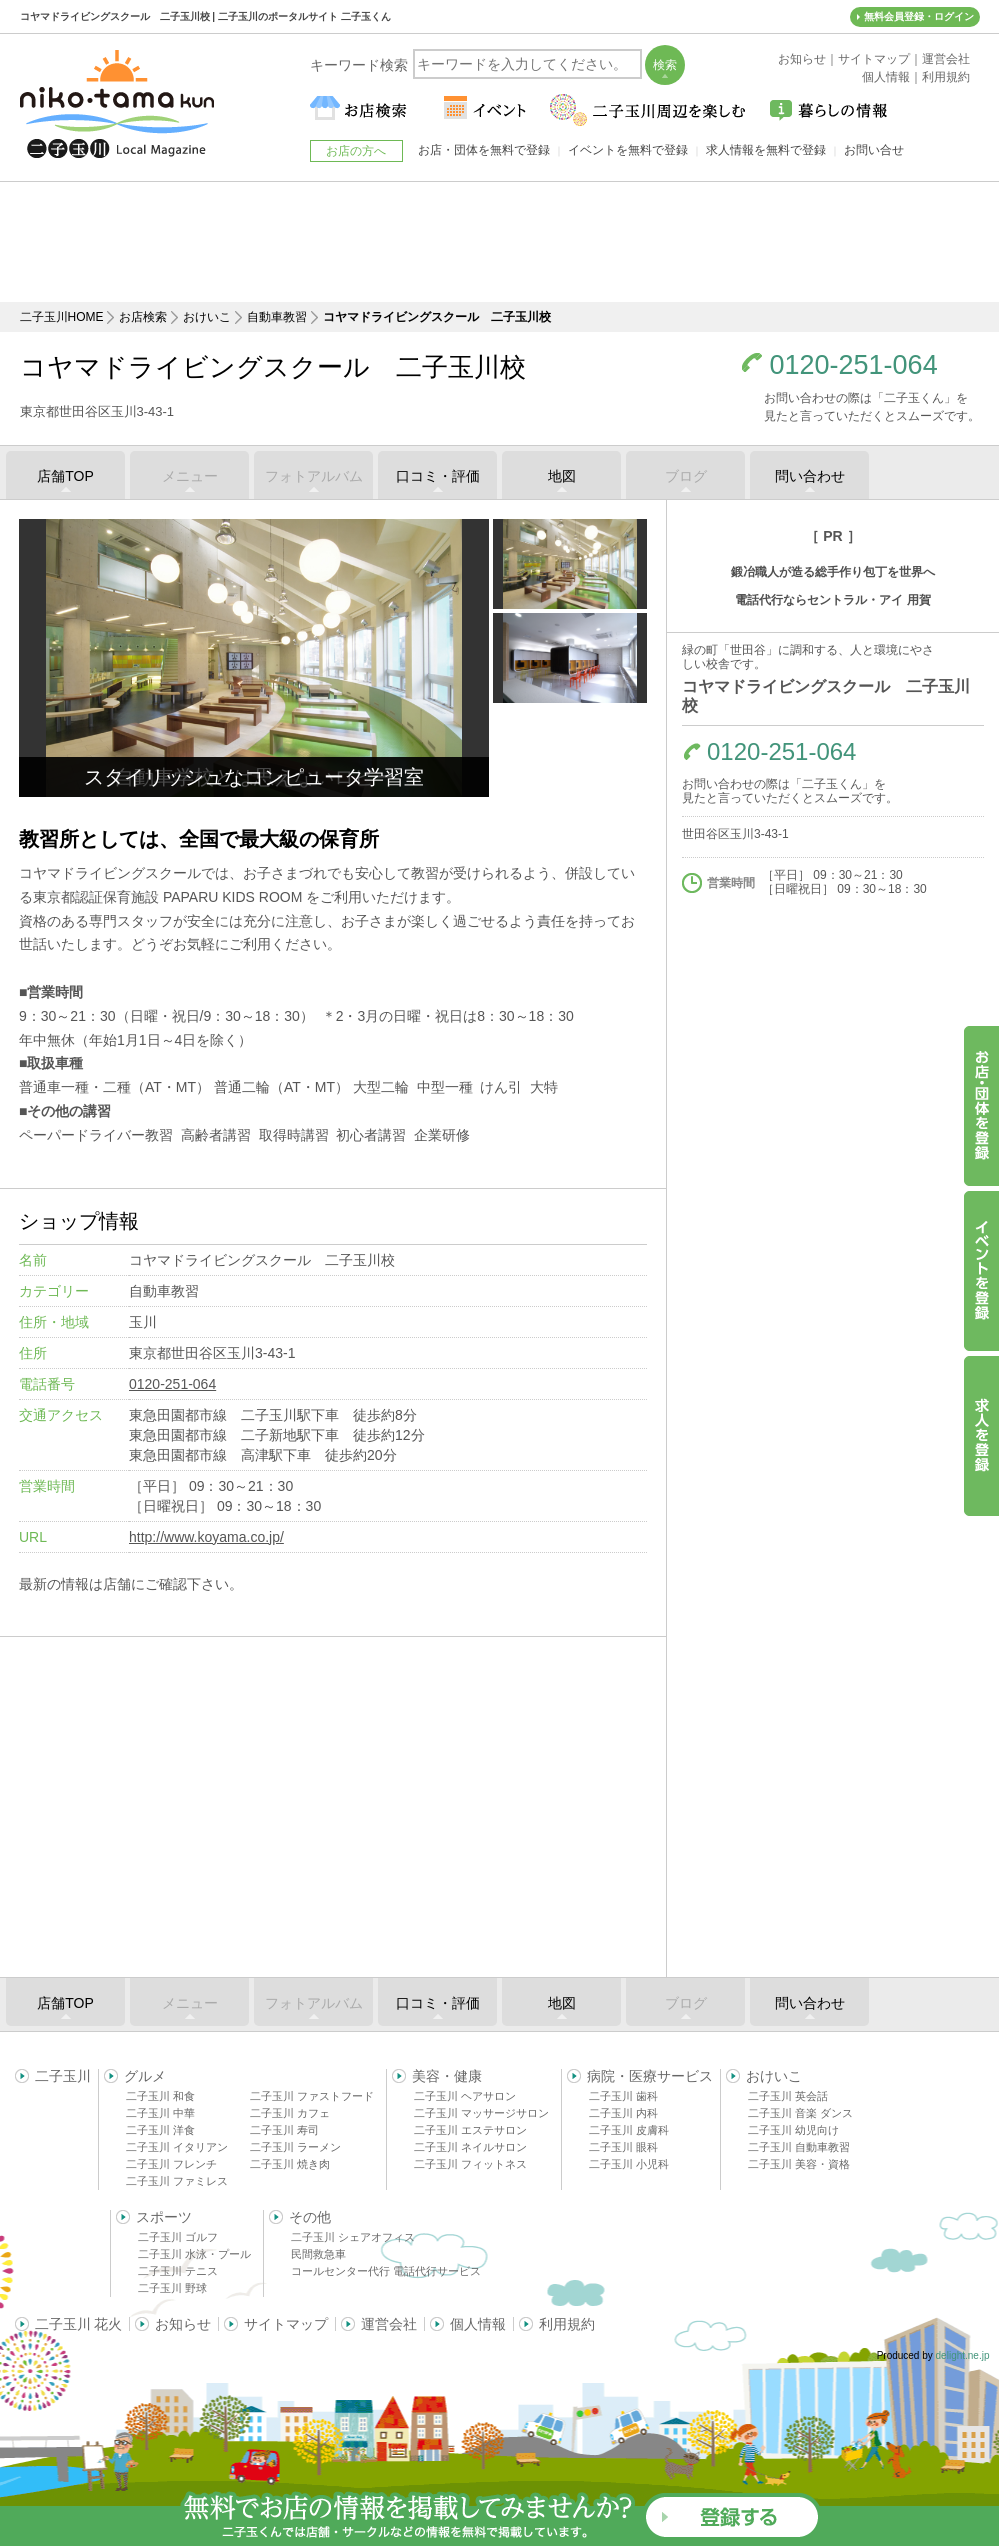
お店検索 (143, 317)
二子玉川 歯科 (623, 2096)
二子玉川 (63, 2076)
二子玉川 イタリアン (177, 2147)
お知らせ (183, 2324)
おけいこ (207, 317)
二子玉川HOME (62, 317)
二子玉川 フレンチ (171, 2164)
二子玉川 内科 (623, 2113)
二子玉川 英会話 (788, 2096)
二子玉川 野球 (172, 2288)
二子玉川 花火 (79, 2324)
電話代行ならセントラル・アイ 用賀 (832, 600)
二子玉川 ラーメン (295, 2147)
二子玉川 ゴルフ (178, 2237)
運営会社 (389, 2324)
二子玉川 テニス (178, 2271)
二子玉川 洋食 (160, 2130)
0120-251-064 (854, 365)
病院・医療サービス (650, 2076)
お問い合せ (874, 150)
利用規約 (567, 2324)
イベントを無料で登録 (628, 150)
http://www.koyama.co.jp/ (206, 1537)
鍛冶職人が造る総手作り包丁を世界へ (833, 572)
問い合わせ (810, 476)
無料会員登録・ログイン (919, 16)
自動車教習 (277, 317)
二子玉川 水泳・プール (194, 2254)
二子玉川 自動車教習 (799, 2147)
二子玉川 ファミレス (177, 2181)
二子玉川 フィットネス (470, 2164)
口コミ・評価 (438, 476)
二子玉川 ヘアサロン (465, 2096)
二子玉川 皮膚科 (629, 2130)
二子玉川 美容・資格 (799, 2164)
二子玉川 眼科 (623, 2147)
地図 (562, 476)
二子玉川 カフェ (290, 2113)
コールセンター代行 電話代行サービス (386, 2271)
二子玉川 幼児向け (793, 2130)
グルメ (145, 2076)
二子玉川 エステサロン (470, 2130)
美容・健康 (447, 2076)
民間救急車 (318, 2254)
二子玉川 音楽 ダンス (800, 2113)
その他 (310, 2217)
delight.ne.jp (963, 2355)
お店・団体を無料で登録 (484, 150)
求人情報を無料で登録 (766, 150)
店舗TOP (65, 476)
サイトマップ (286, 2324)
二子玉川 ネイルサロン (470, 2147)
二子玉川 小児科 (629, 2164)
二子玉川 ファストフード (312, 2096)
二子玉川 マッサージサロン (481, 2113)
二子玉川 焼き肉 (290, 2164)
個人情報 (478, 2324)
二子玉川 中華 (160, 2113)
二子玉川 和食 (160, 2096)
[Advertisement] (500, 242)
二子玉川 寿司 (284, 2130)
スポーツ (164, 2217)
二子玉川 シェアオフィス (353, 2237)
